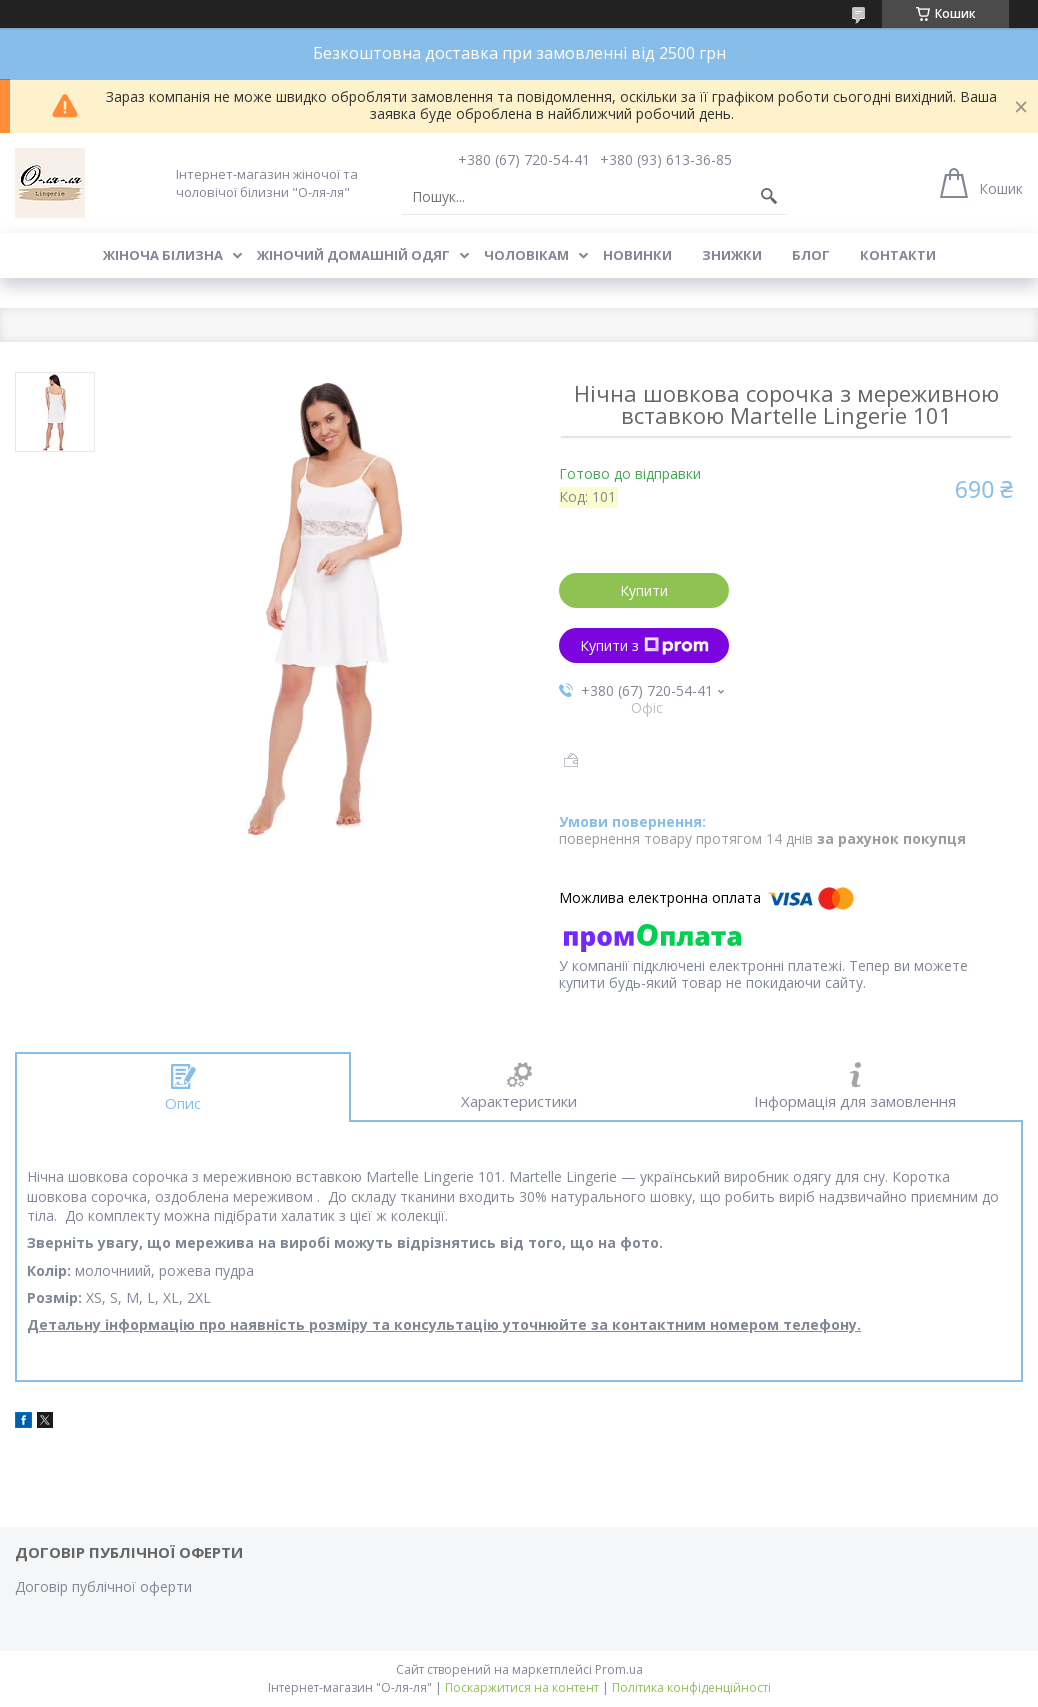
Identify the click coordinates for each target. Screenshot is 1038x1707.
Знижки (732, 255)
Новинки (637, 255)
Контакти (898, 255)
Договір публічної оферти (103, 1586)
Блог (811, 255)
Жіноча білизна (163, 255)
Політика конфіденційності (691, 1687)
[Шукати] (769, 197)
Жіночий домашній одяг (353, 255)
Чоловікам (526, 255)
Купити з (644, 645)
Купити (644, 590)
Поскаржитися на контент (522, 1687)
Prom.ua (619, 1669)
